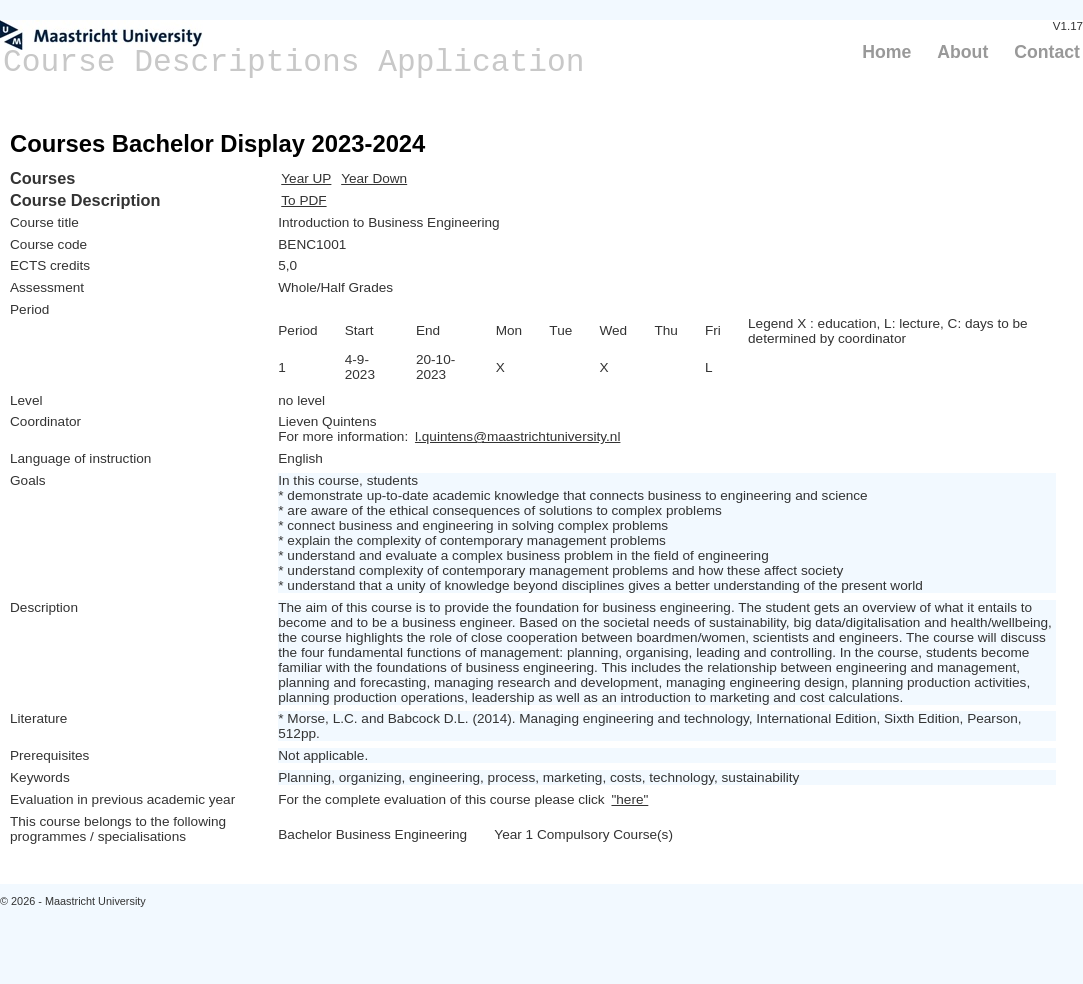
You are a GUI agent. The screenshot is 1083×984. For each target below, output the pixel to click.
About (962, 52)
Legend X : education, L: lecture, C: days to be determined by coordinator (888, 331)
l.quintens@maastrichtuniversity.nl (517, 436)
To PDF (303, 200)
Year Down (374, 178)
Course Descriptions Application (294, 62)
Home (886, 52)
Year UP (306, 178)
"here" (629, 799)
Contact (1047, 52)
